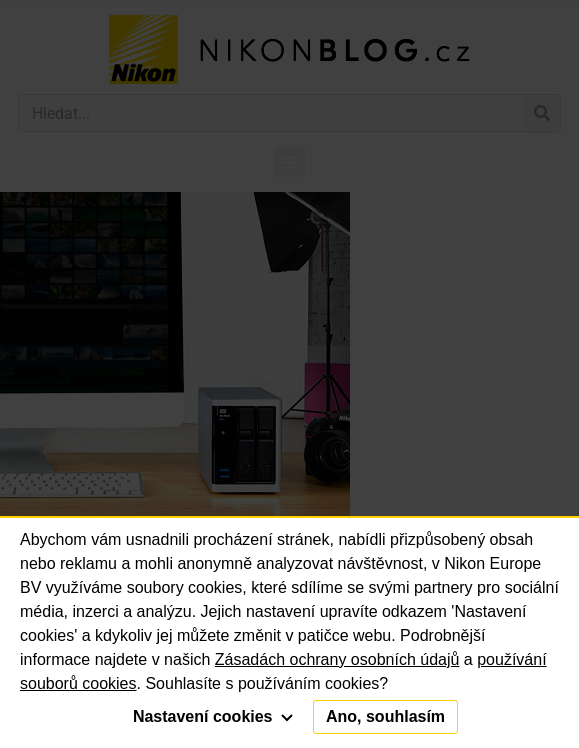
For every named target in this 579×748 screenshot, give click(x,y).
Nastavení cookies (213, 716)
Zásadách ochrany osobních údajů (337, 659)
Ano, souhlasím (385, 716)
